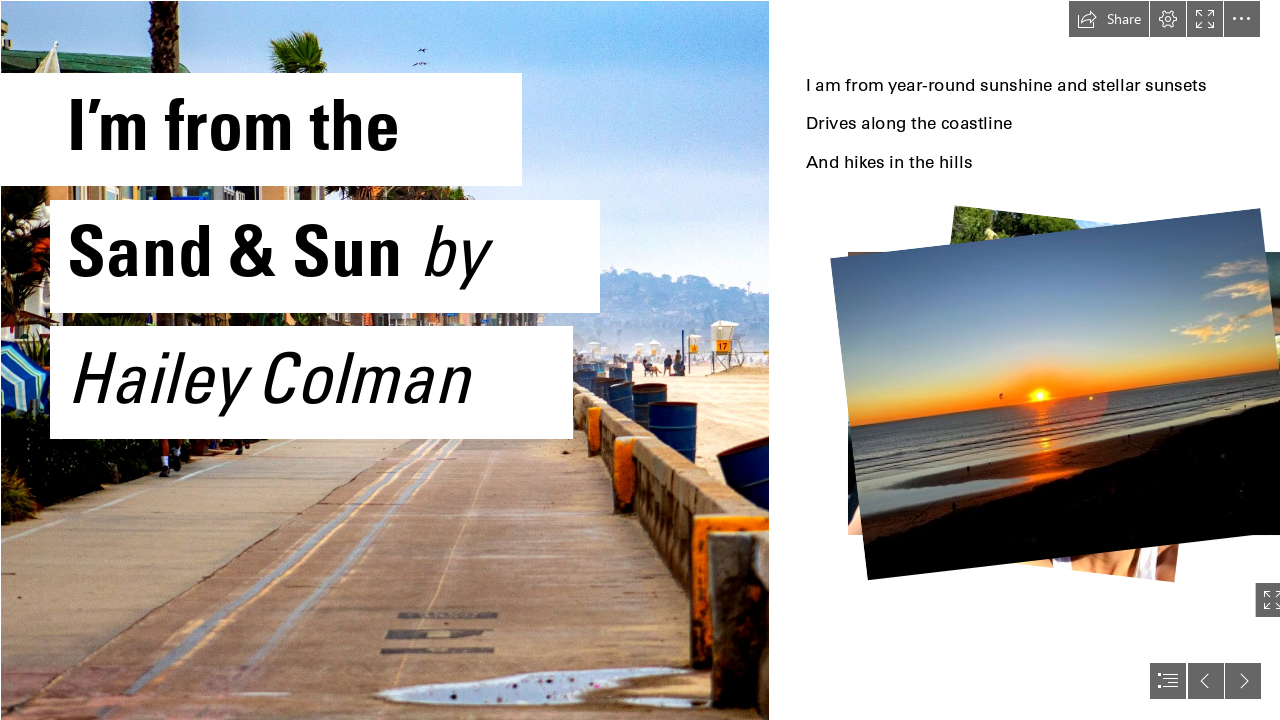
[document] (640, 360)
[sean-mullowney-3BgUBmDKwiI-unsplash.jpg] (384, 360)
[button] (1109, 19)
